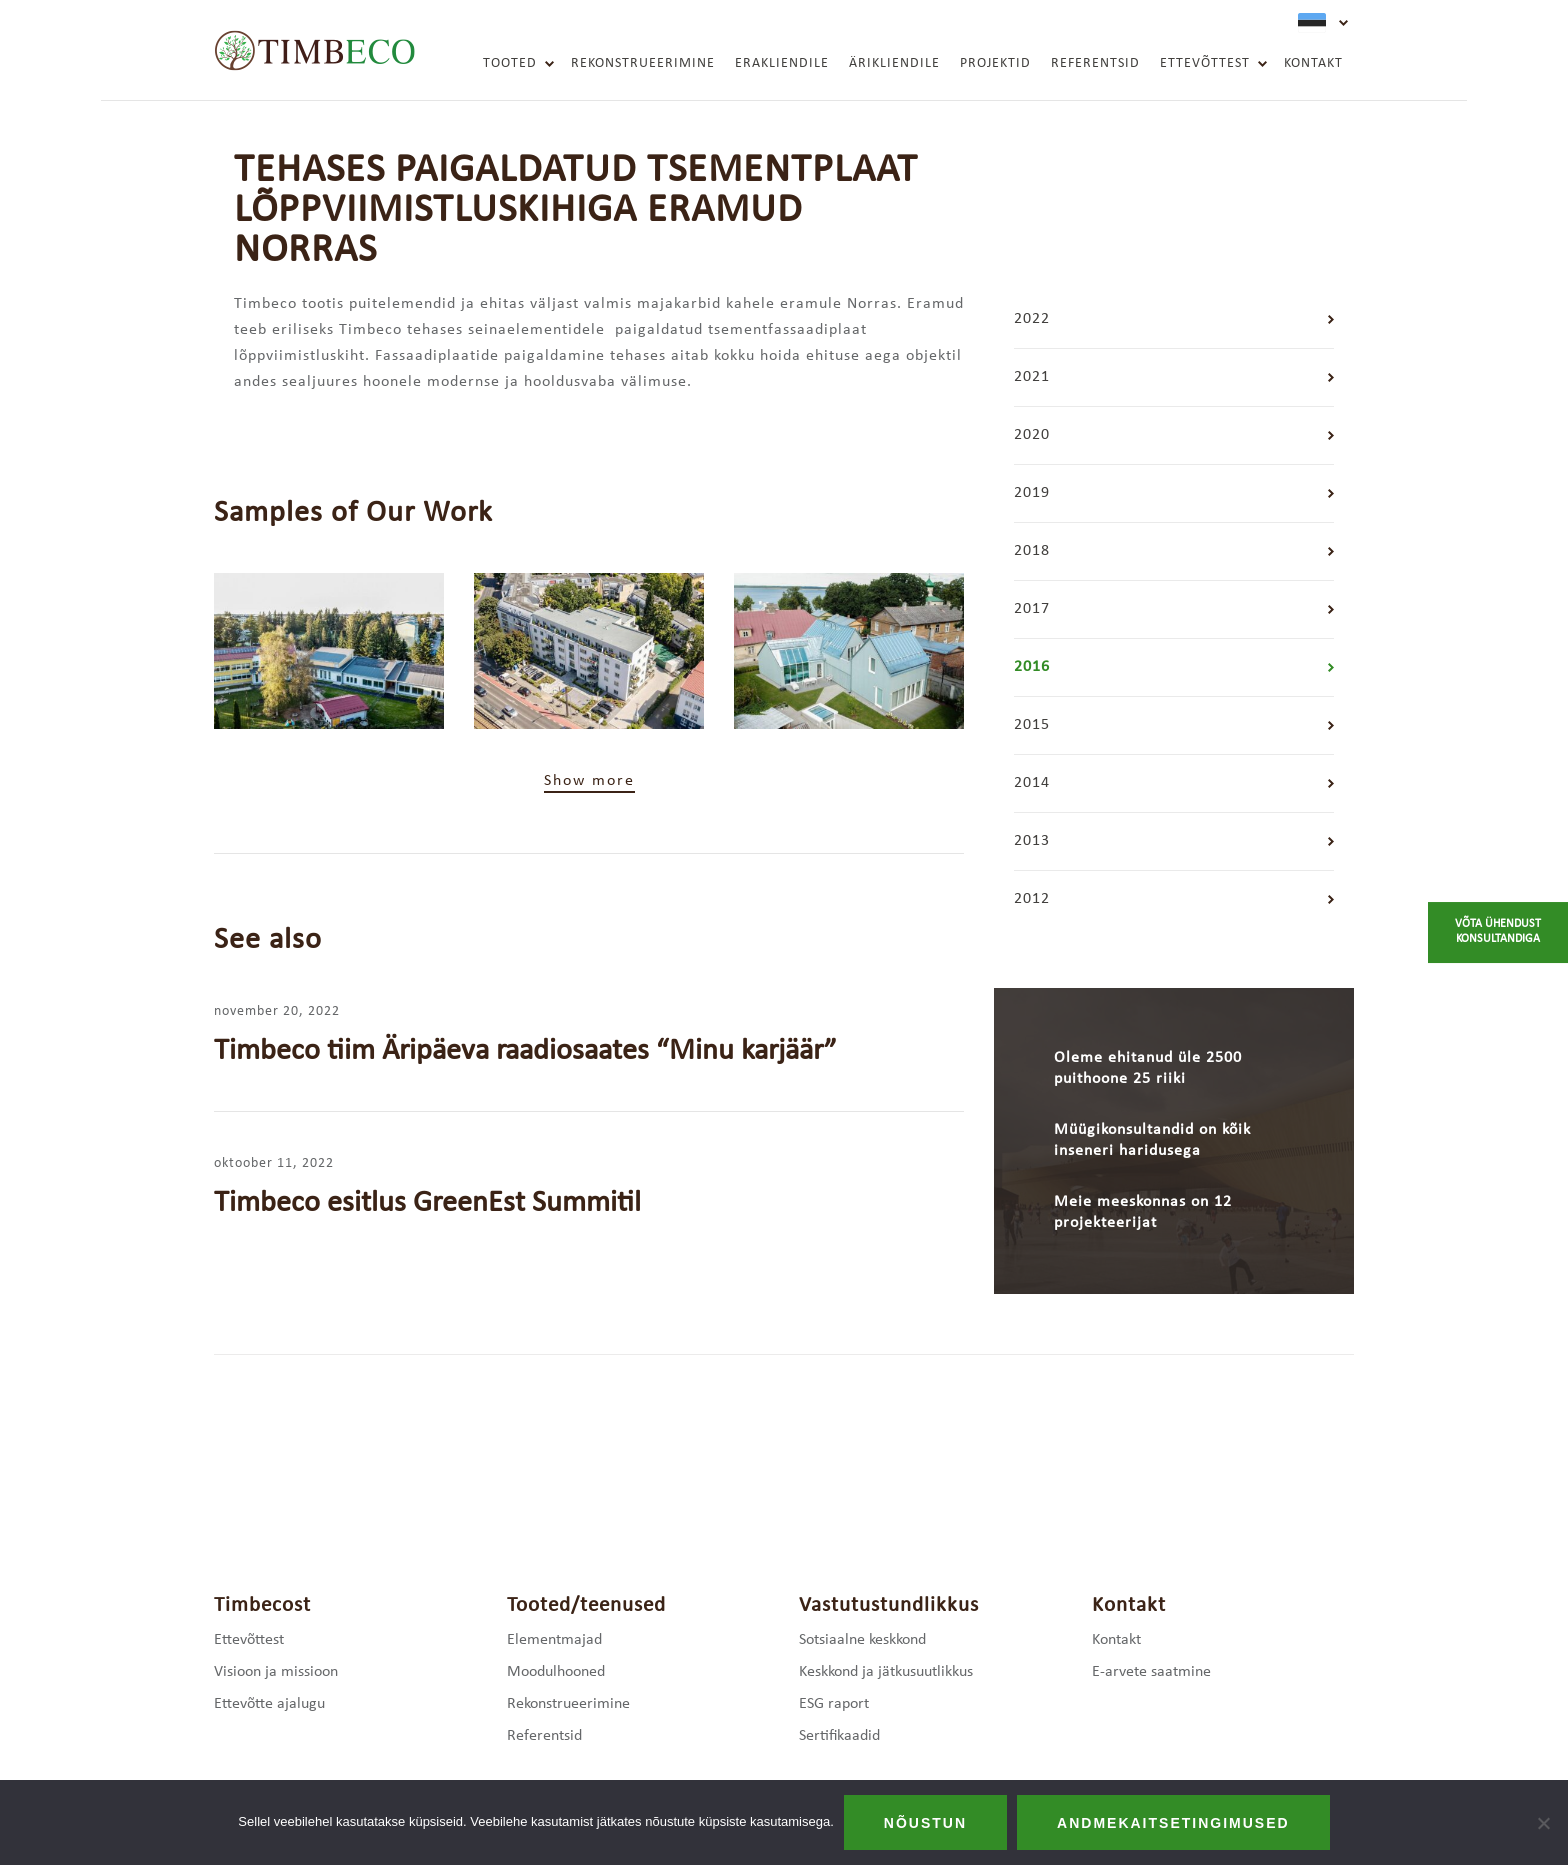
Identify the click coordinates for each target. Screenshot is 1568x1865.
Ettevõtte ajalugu (269, 1704)
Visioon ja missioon (276, 1672)
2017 (1032, 609)
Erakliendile (782, 63)
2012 (1032, 899)
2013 (1032, 841)
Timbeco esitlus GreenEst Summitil (427, 1203)
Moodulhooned (556, 1672)
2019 (1032, 493)
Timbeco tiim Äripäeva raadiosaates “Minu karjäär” (525, 1051)
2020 (1032, 435)
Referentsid (1095, 63)
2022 (1032, 319)
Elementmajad (554, 1640)
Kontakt (1313, 63)
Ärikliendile (894, 63)
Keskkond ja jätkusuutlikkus (886, 1672)
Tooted (510, 63)
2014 (1032, 783)
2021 (1032, 377)
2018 (1032, 551)
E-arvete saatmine (1151, 1672)
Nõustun (925, 1823)
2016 (1032, 667)
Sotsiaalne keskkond (862, 1640)
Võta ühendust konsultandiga (1498, 932)
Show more (589, 781)
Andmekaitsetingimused (1173, 1823)
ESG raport (834, 1704)
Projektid (995, 63)
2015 (1032, 725)
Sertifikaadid (839, 1736)
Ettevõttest (1205, 63)
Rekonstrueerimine (643, 63)
